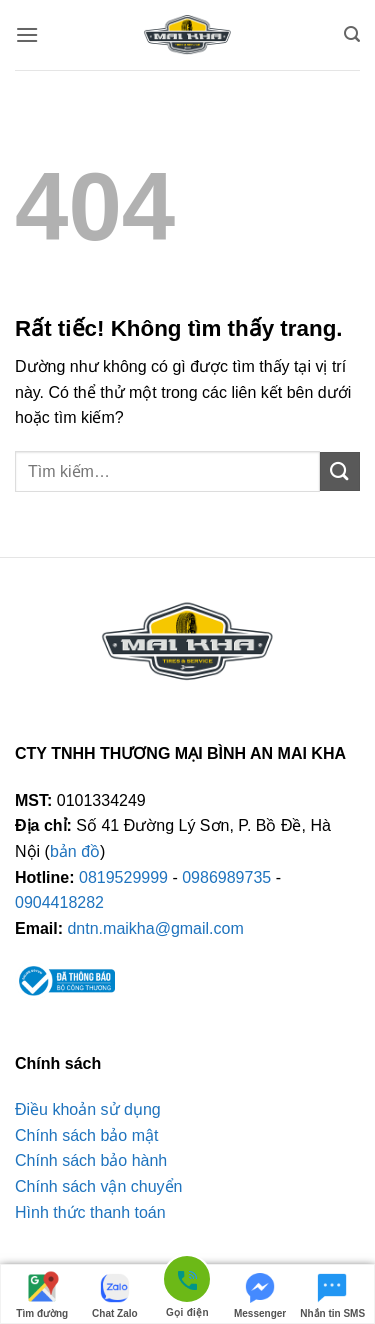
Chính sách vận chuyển (98, 1186)
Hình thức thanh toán (90, 1212)
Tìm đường (42, 1294)
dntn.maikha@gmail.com (155, 928)
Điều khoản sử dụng (88, 1109)
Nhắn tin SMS (332, 1294)
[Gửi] (340, 471)
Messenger (260, 1294)
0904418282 (59, 902)
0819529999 (123, 877)
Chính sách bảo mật (86, 1135)
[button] (27, 34)
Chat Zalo (115, 1294)
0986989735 (226, 877)
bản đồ (75, 851)
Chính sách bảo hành (91, 1160)
